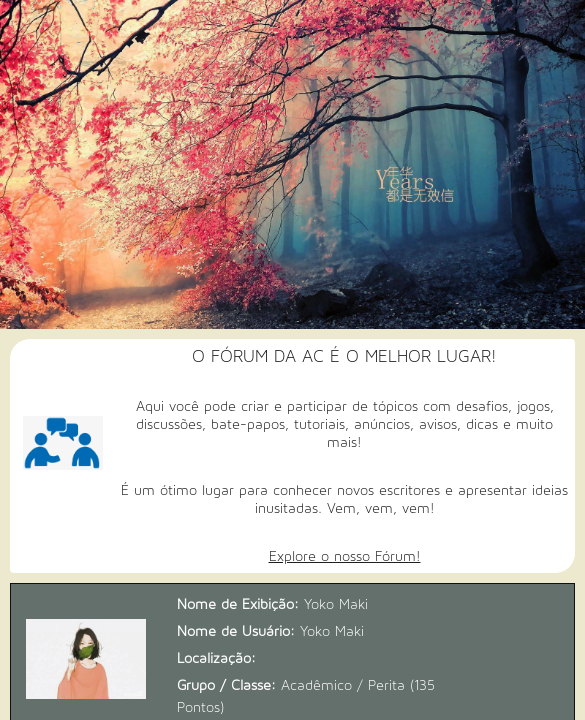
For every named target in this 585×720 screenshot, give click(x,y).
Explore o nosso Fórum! (345, 556)
